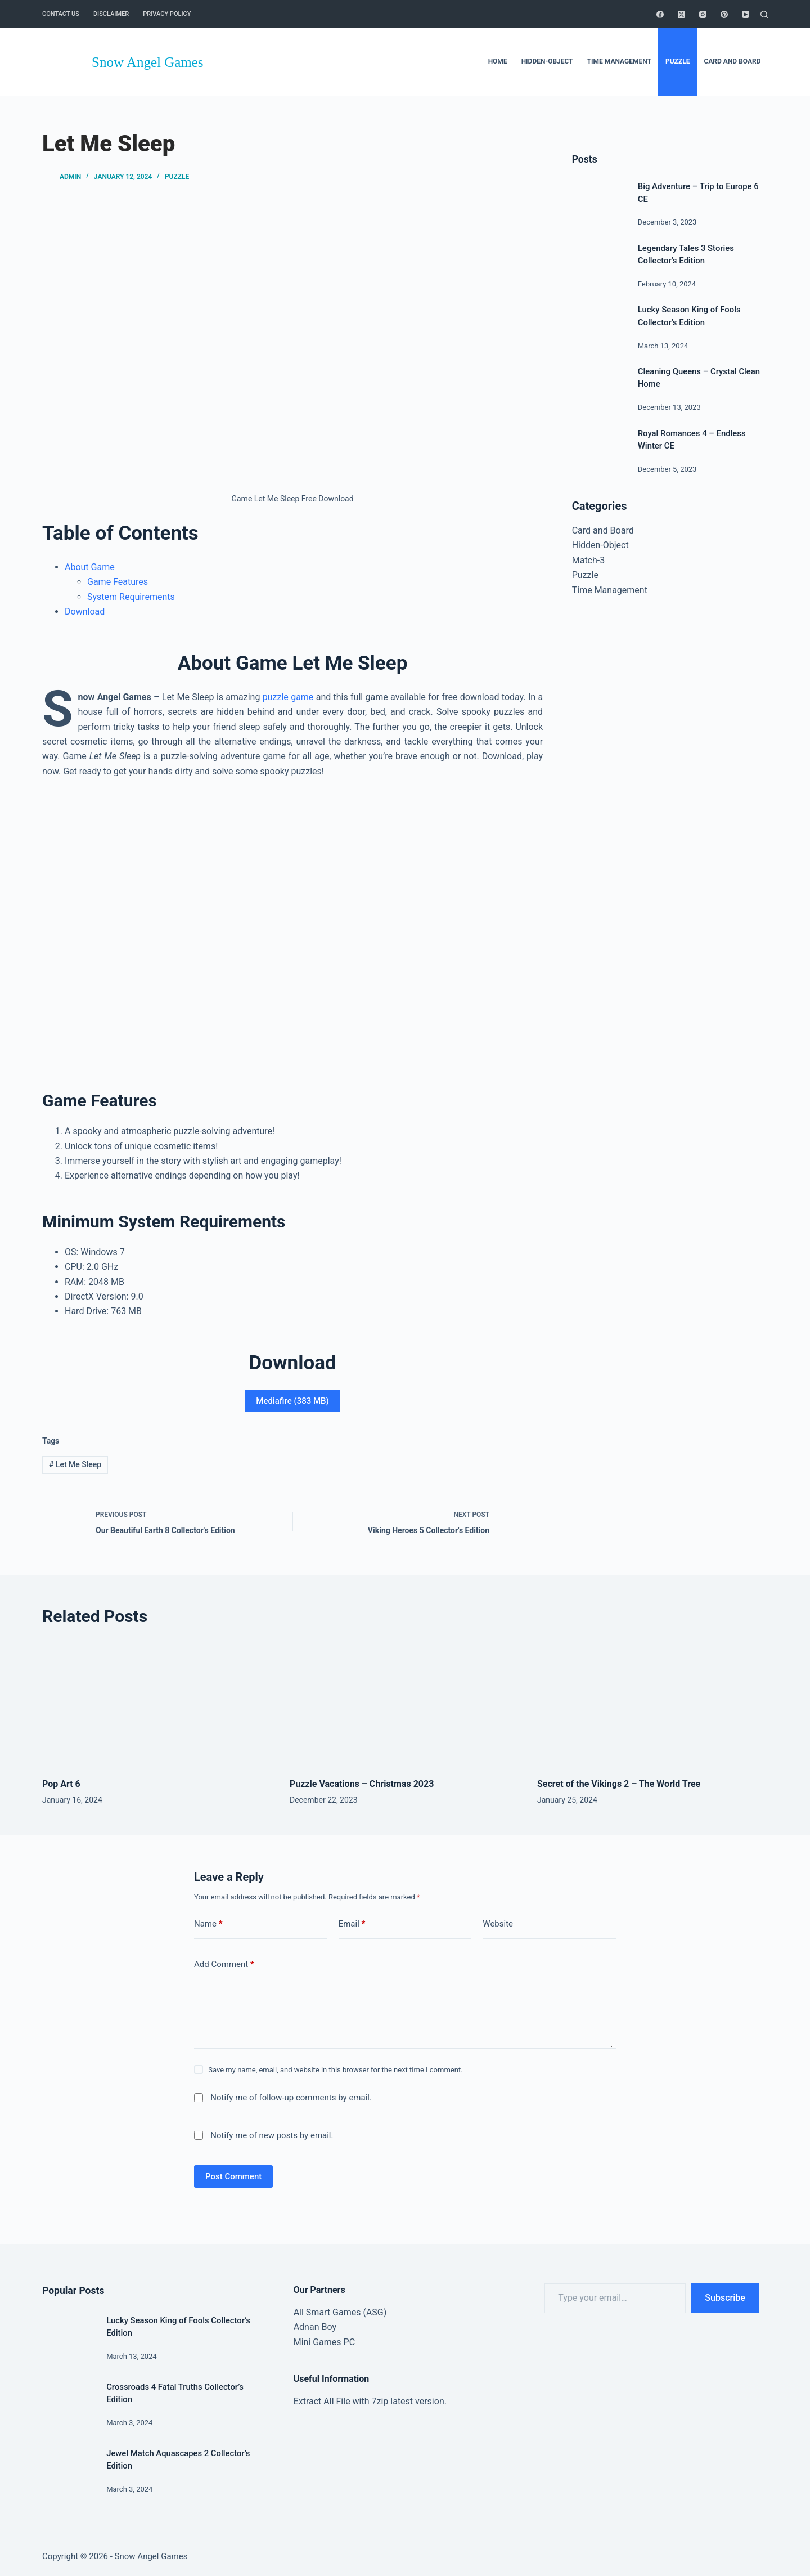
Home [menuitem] (497, 61)
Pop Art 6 (61, 1783)
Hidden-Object (600, 545)
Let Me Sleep (75, 1464)
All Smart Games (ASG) (340, 2312)
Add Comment (224, 1964)
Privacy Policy (167, 13)
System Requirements (131, 597)
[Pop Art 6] (157, 1704)
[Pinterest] (724, 14)
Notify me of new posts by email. (271, 2135)
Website (498, 1924)
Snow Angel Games (148, 62)
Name (208, 1924)
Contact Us (60, 13)
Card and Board (603, 530)
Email (352, 1924)
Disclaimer (111, 13)
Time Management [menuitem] (619, 61)
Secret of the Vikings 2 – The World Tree (618, 1783)
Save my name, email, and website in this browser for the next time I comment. (335, 2070)
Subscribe (725, 2297)
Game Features (117, 581)
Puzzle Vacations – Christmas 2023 (362, 1783)
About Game (90, 567)
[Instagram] (702, 14)
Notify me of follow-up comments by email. (291, 2098)
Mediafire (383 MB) (292, 1401)
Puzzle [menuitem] (677, 61)
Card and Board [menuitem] (732, 61)
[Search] (764, 14)
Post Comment (233, 2176)
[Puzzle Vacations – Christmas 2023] (405, 1704)
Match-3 (588, 560)
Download (85, 611)
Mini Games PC (324, 2342)
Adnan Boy (315, 2327)
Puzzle (177, 177)
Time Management (609, 590)
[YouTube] (745, 14)
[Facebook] (660, 14)
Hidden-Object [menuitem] (547, 61)
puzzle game (288, 697)
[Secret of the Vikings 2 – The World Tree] (652, 1704)
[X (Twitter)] (681, 14)
